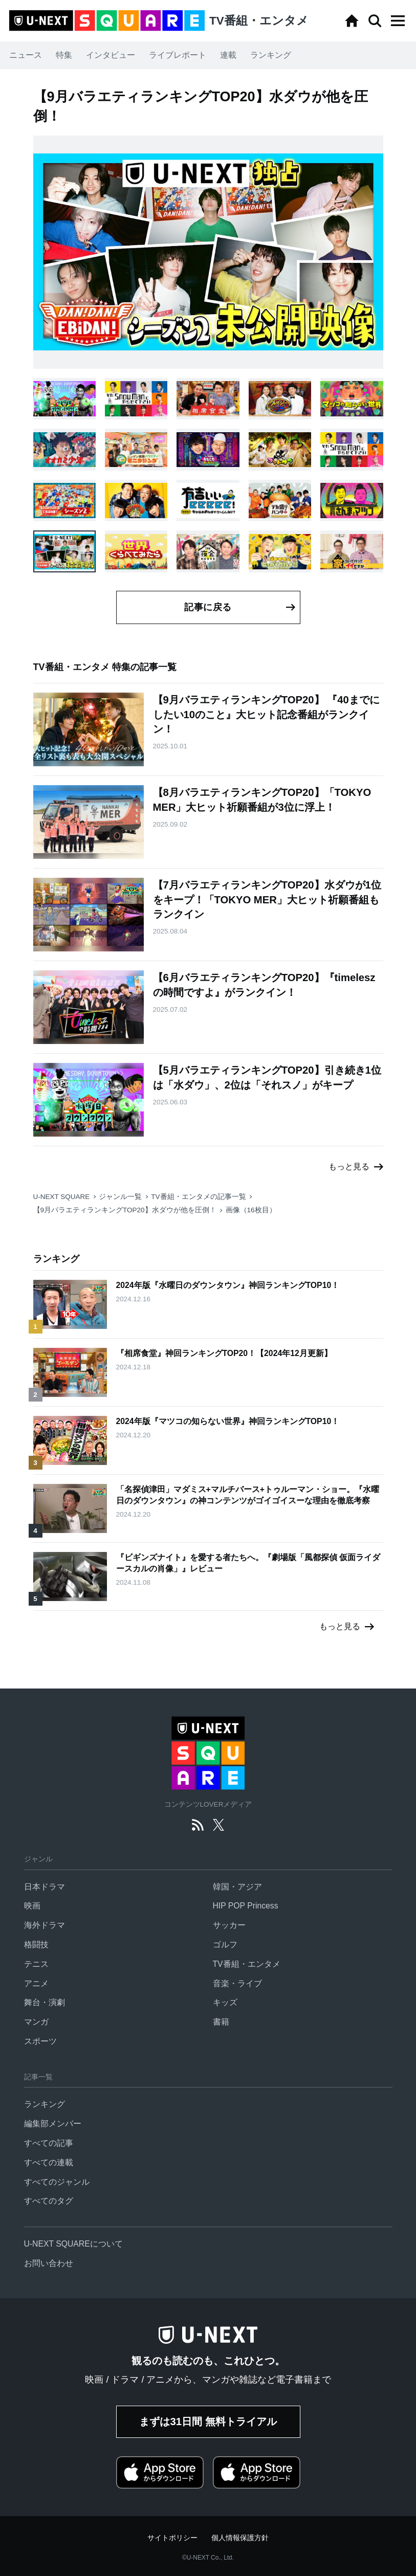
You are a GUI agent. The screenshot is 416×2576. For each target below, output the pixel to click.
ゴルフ (225, 1944)
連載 (228, 55)
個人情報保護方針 (240, 2538)
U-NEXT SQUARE (61, 1197)
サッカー (229, 1925)
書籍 (221, 2021)
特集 (64, 55)
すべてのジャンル (57, 2182)
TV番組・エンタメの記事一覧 (198, 1197)
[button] (397, 21)
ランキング (270, 55)
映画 (32, 1905)
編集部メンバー (52, 2123)
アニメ (36, 1983)
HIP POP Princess (245, 1905)
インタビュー (110, 55)
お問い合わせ (48, 2263)
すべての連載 (48, 2162)
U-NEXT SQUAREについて (73, 2243)
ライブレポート (177, 55)
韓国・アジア (237, 1886)
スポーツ (40, 2041)
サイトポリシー (172, 2538)
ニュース (25, 55)
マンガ (36, 2021)
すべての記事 (48, 2143)
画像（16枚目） (251, 1210)
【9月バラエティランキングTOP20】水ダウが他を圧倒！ (124, 1210)
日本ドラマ (44, 1886)
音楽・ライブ (237, 1983)
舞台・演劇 (44, 2002)
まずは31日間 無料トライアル (207, 2421)
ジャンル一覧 (120, 1197)
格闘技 (36, 1944)
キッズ (225, 2002)
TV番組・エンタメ (246, 1964)
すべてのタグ (48, 2200)
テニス (36, 1964)
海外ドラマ (44, 1925)
